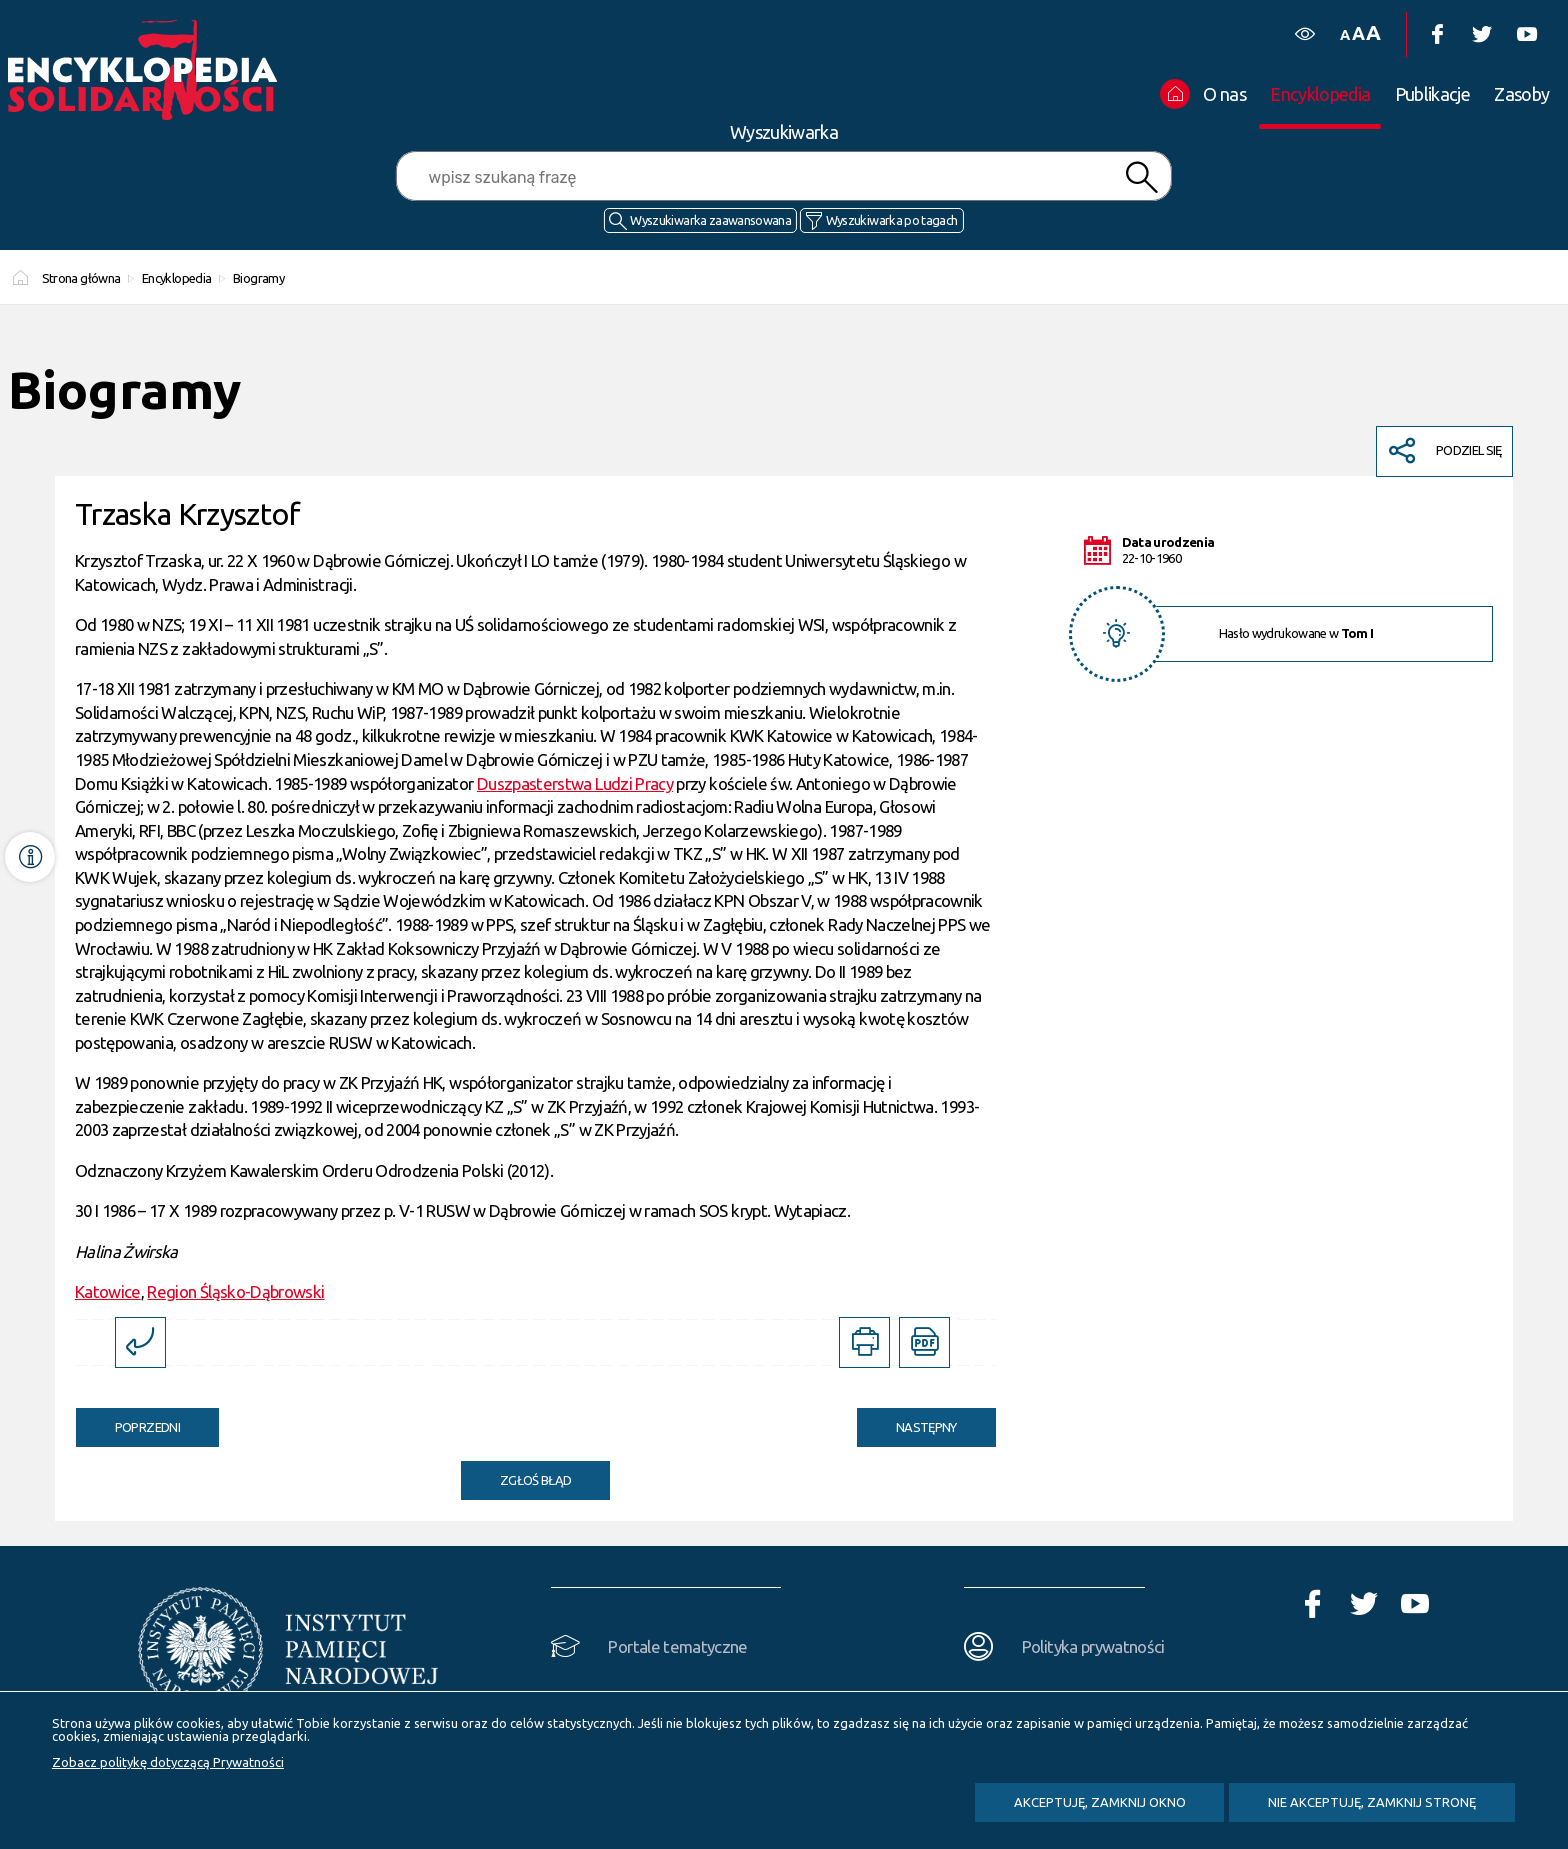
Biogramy (258, 278)
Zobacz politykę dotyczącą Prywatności (168, 1762)
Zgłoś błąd (536, 1480)
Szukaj (1141, 177)
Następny (907, 1421)
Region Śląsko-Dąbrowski (235, 1291)
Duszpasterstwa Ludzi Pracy (575, 783)
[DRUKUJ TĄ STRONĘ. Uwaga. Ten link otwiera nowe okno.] (864, 1342)
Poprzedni (128, 1421)
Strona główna (81, 278)
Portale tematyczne (677, 1646)
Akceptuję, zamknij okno (1100, 1802)
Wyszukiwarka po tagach (892, 220)
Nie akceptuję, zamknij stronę (1372, 1802)
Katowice (108, 1291)
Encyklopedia (176, 278)
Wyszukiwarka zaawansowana (710, 220)
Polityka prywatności (1093, 1646)
